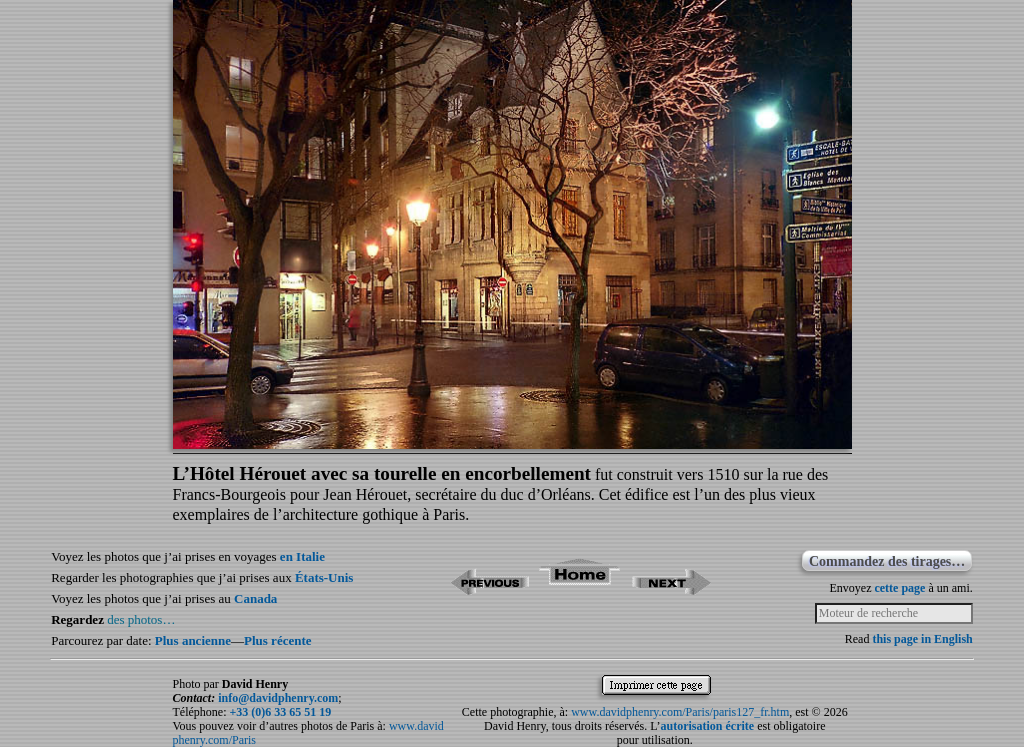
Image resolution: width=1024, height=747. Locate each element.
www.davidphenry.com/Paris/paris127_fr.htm (680, 712)
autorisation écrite (708, 726)
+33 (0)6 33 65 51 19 (280, 712)
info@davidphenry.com (278, 698)
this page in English (922, 639)
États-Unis (324, 577)
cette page (899, 588)
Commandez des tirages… (887, 561)
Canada (255, 598)
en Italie (302, 556)
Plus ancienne (193, 640)
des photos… (141, 619)
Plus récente (278, 640)
